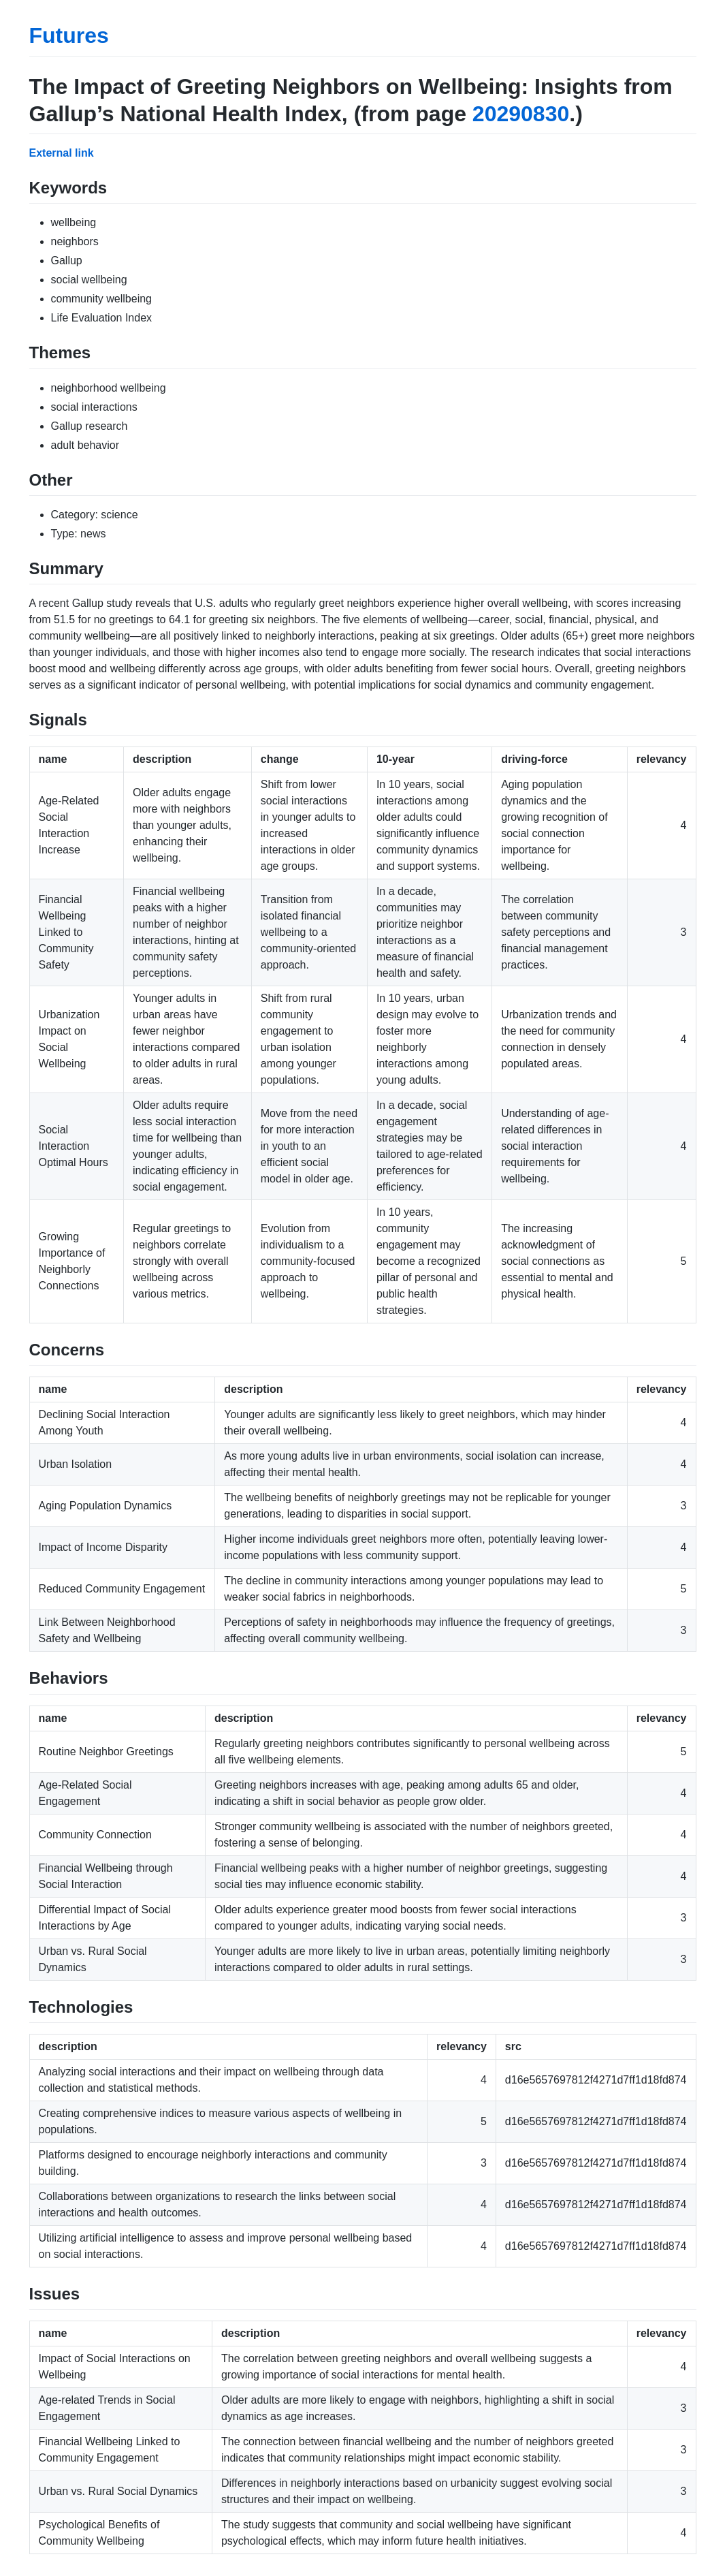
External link (61, 153)
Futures (69, 35)
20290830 (520, 113)
